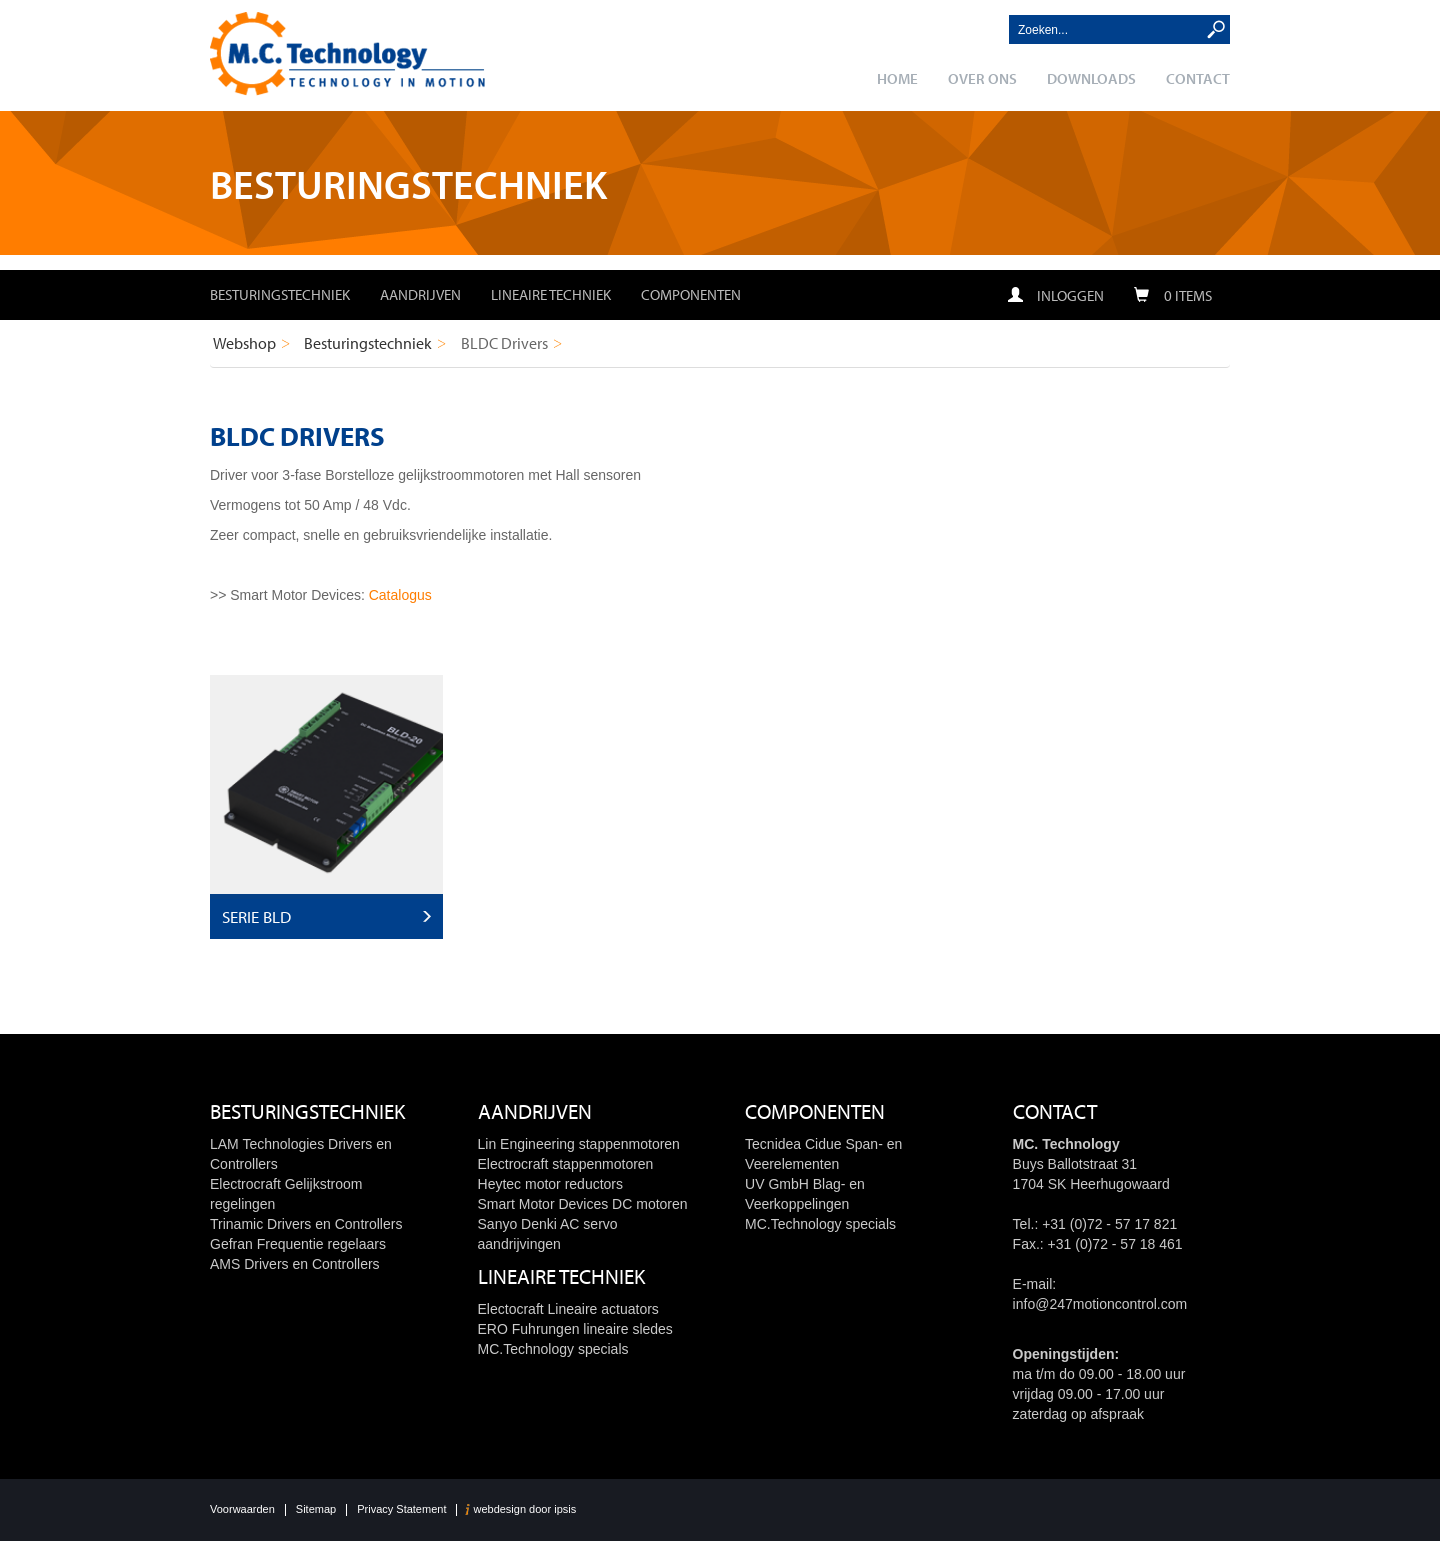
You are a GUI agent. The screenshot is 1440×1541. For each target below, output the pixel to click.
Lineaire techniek (551, 294)
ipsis (565, 1509)
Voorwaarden (242, 1509)
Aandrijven (420, 294)
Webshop (244, 343)
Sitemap (316, 1509)
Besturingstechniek (280, 294)
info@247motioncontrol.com (1100, 1304)
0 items (1173, 295)
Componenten (691, 294)
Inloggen (1056, 295)
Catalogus (400, 595)
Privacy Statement (401, 1509)
